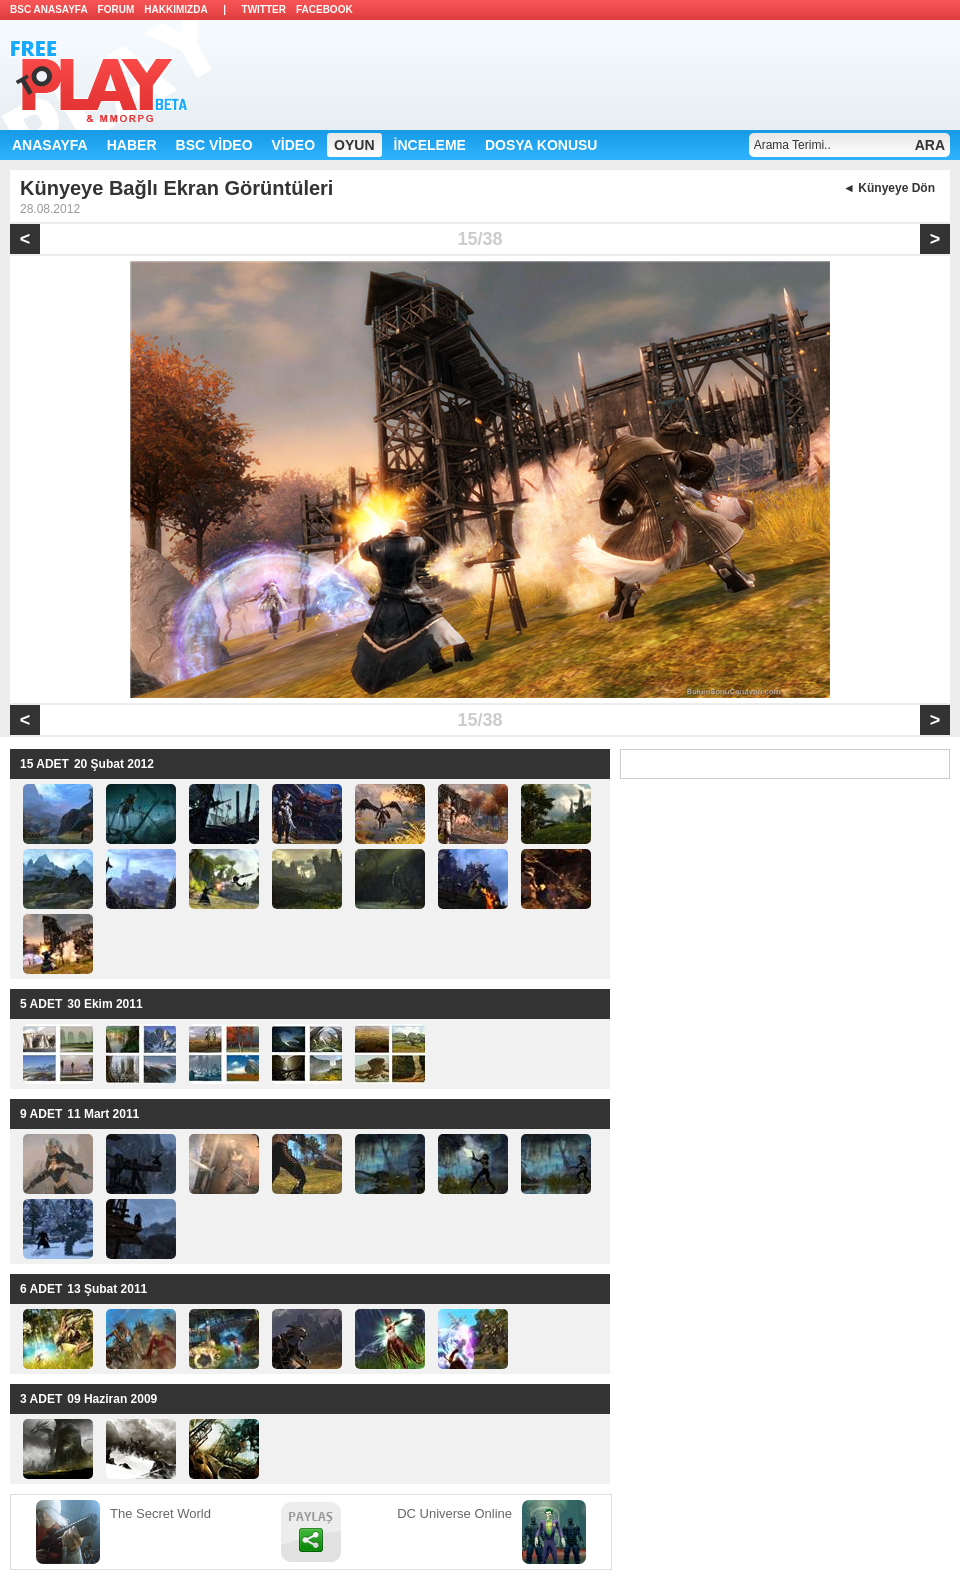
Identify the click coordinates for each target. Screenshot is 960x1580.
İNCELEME (430, 145)
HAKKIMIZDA (175, 9)
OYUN (354, 145)
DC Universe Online (454, 1513)
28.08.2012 (50, 209)
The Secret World (160, 1513)
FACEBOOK (324, 9)
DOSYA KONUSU (541, 145)
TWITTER (264, 9)
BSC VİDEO (214, 145)
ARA (930, 145)
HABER (132, 145)
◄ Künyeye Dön (889, 188)
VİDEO (294, 145)
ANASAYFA (50, 145)
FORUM (116, 9)
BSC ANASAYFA (49, 9)
